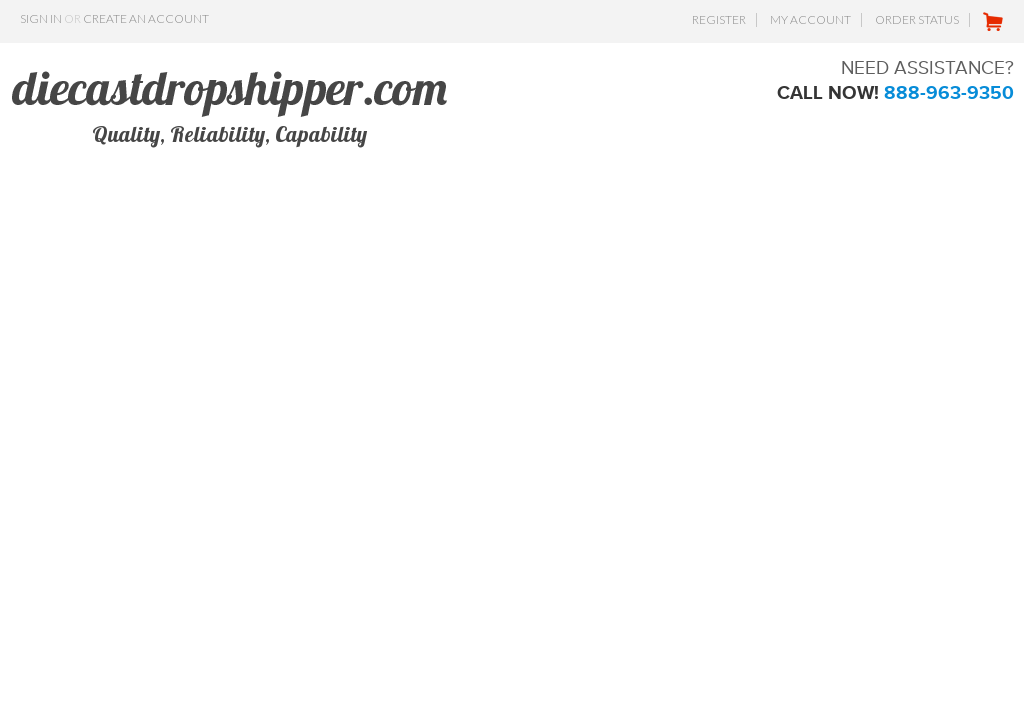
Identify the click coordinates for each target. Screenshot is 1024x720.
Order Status (917, 19)
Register (719, 19)
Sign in (41, 18)
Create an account (146, 18)
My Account (810, 19)
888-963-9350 (949, 92)
